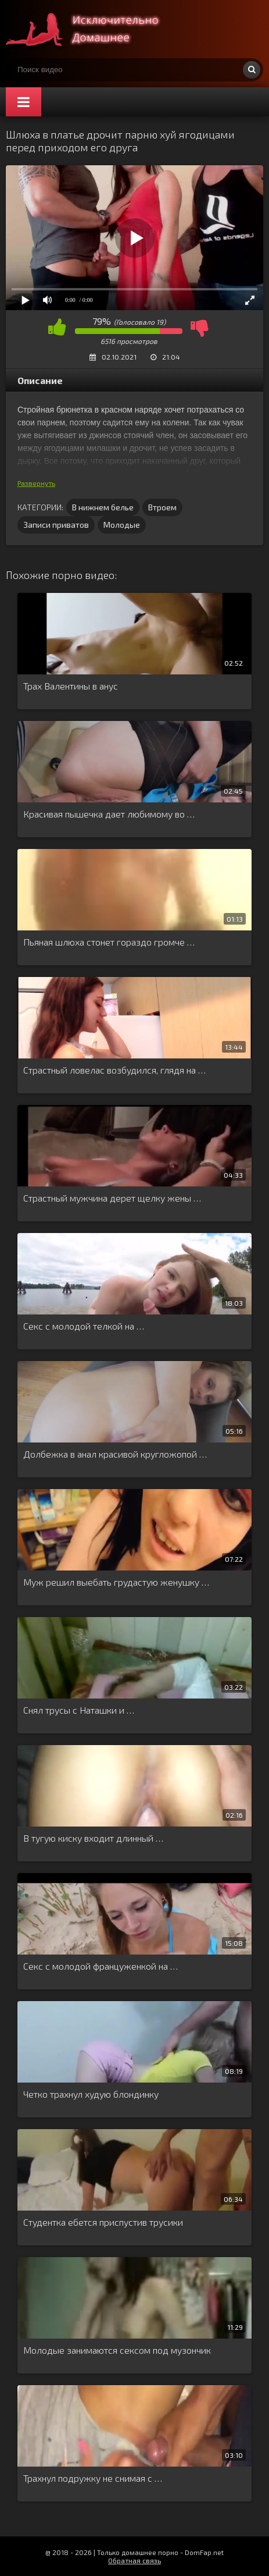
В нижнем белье (103, 507)
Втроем (162, 507)
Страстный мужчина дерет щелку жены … (112, 1197)
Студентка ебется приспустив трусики (103, 2221)
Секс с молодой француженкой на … (100, 1965)
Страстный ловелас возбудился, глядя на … (114, 1069)
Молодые (121, 525)
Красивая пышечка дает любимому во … (109, 813)
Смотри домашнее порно (93, 29)
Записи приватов (56, 525)
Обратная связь (134, 2560)
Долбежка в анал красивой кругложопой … (115, 1453)
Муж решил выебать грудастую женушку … (116, 1581)
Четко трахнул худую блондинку (91, 2093)
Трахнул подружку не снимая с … (92, 2477)
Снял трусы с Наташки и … (78, 1709)
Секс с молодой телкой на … (83, 1325)
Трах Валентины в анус (70, 685)
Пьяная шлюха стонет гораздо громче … (109, 941)
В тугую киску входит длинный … (93, 1837)
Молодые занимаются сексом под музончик (117, 2349)
